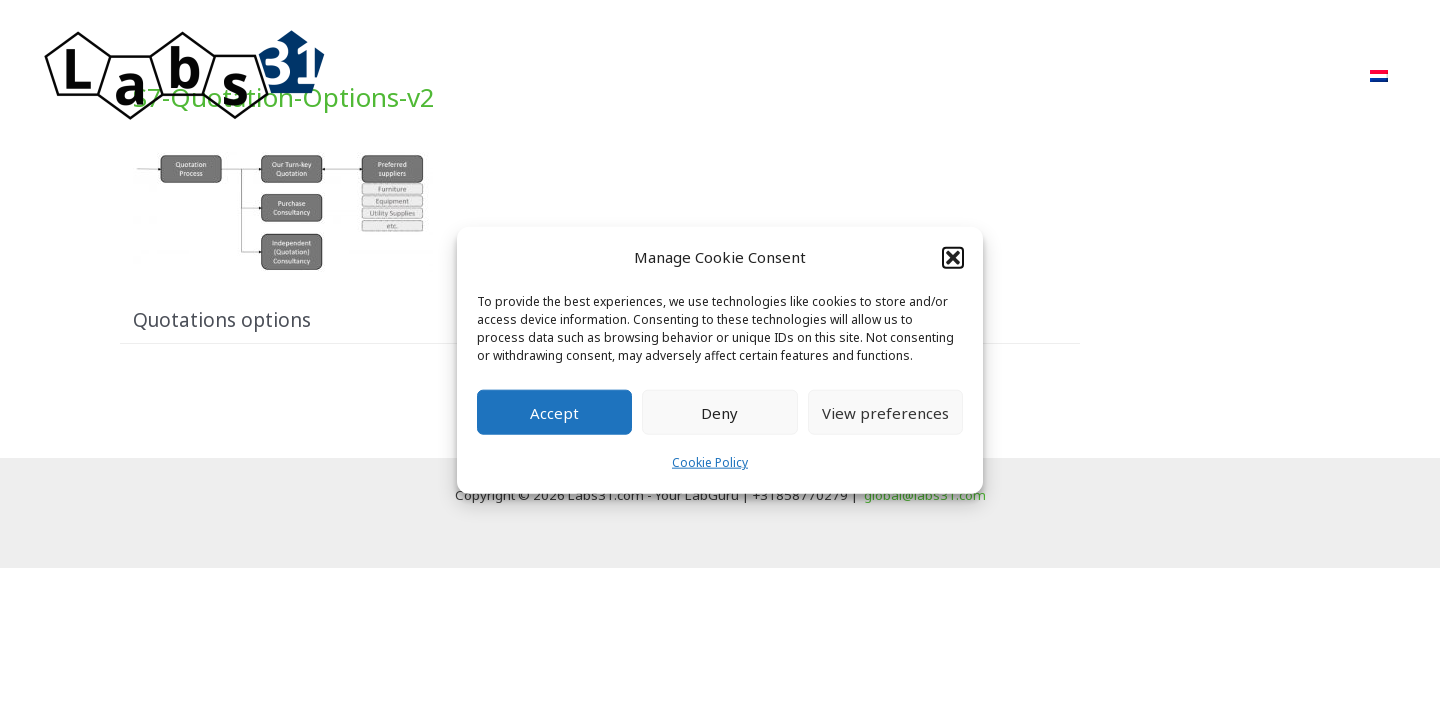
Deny (719, 413)
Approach (843, 75)
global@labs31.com (925, 495)
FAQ (1216, 75)
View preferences (885, 413)
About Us (1126, 75)
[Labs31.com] (185, 74)
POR (1036, 75)
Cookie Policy (710, 462)
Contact (1302, 75)
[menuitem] (1379, 76)
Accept (554, 413)
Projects (951, 75)
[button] (953, 257)
